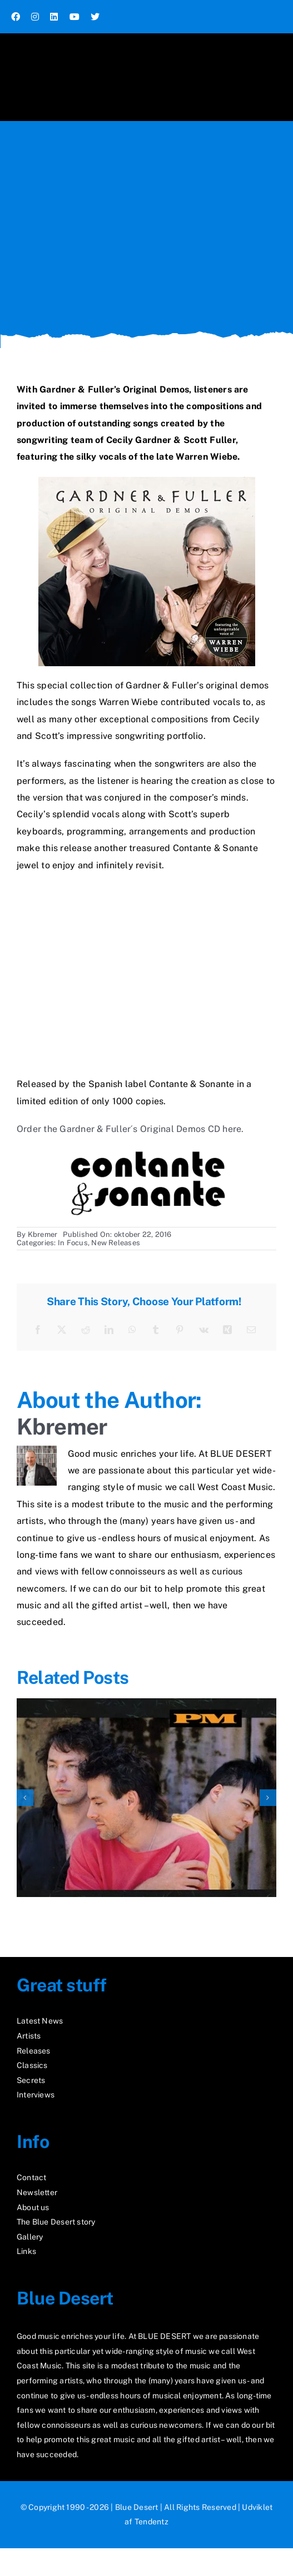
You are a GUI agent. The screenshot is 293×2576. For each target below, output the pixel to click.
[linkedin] (54, 16)
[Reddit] (86, 1330)
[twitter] (95, 16)
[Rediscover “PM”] (146, 1703)
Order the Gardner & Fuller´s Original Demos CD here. (130, 1129)
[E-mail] (251, 1330)
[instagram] (35, 16)
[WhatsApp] (132, 1330)
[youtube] (74, 16)
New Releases (115, 1243)
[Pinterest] (180, 1330)
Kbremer (43, 1234)
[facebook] (15, 16)
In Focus (73, 1243)
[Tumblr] (156, 1330)
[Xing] (227, 1330)
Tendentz (151, 2521)
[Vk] (203, 1330)
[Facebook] (38, 1330)
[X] (62, 1330)
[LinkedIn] (109, 1330)
